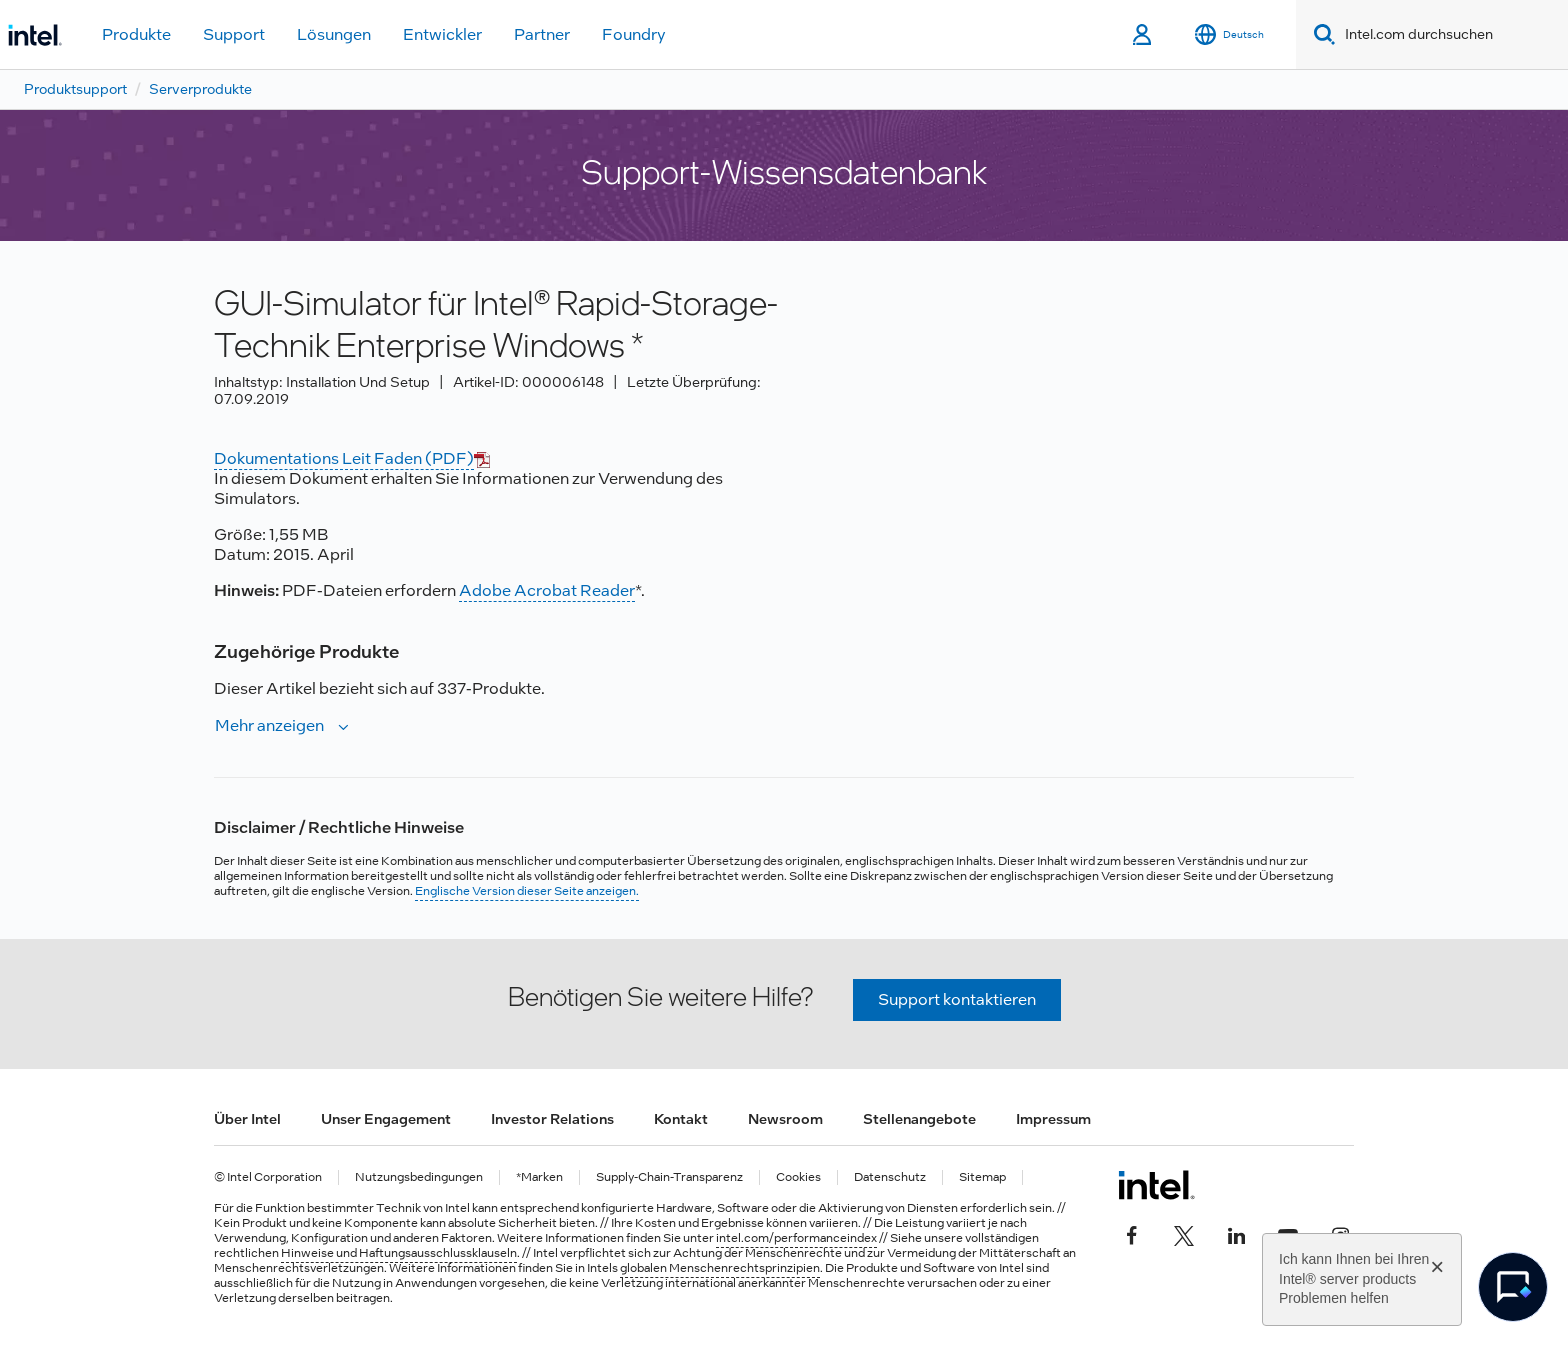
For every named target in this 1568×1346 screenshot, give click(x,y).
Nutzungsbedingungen (419, 1177)
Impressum (1053, 1119)
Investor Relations (552, 1119)
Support (234, 34)
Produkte (136, 34)
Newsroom (785, 1119)
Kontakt (681, 1119)
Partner (542, 34)
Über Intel (247, 1119)
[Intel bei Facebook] (1132, 1233)
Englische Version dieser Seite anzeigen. (527, 891)
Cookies (798, 1177)
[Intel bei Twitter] (1184, 1233)
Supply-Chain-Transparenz (669, 1177)
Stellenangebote (919, 1119)
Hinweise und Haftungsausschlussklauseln (399, 1253)
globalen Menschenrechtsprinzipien (720, 1268)
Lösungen (334, 34)
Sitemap (982, 1177)
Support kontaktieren (957, 999)
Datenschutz (890, 1177)
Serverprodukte (200, 89)
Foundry (634, 34)
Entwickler (442, 34)
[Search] (1320, 34)
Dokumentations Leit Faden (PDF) (344, 458)
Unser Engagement (386, 1119)
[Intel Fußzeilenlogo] (1156, 1185)
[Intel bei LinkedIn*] (1236, 1233)
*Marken (539, 1177)
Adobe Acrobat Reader (547, 590)
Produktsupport (75, 89)
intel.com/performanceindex (796, 1238)
